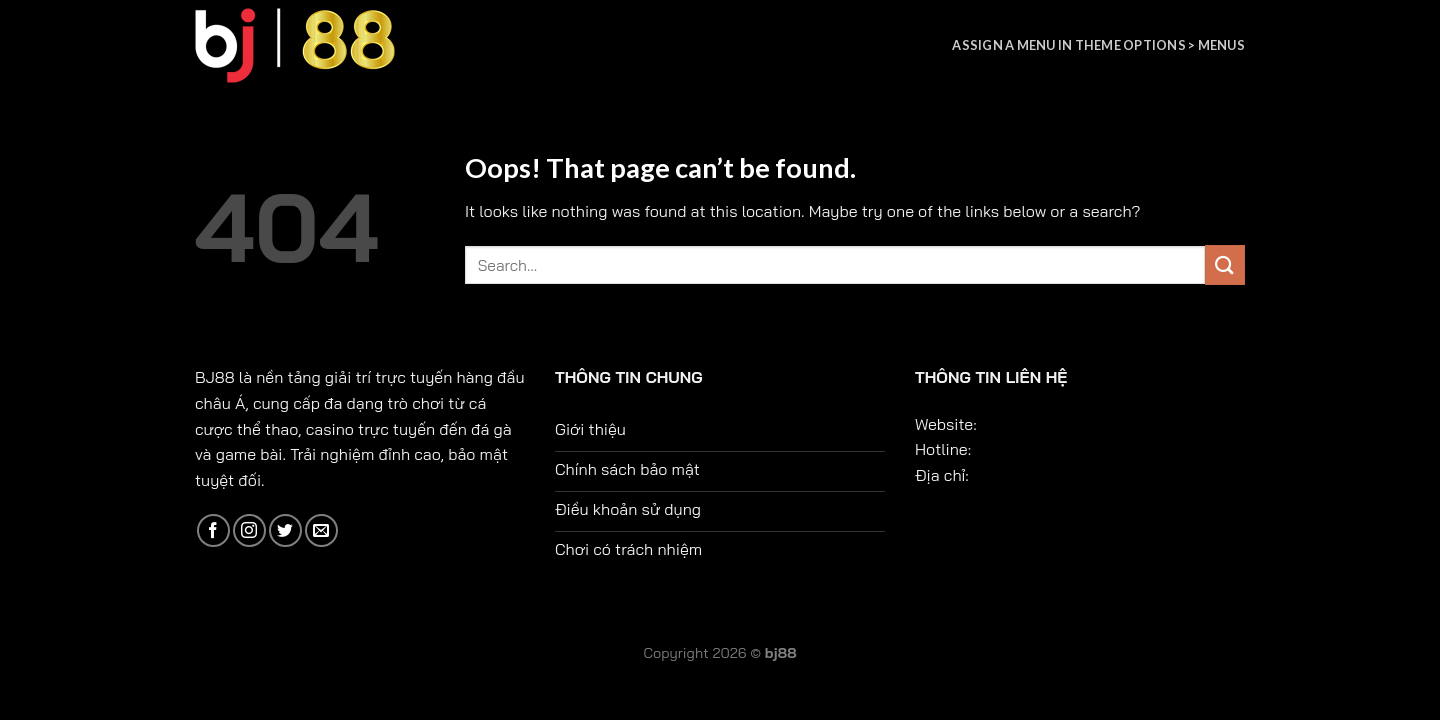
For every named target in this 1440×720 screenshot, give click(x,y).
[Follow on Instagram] (249, 530)
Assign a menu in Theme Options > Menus (1098, 45)
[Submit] (1225, 264)
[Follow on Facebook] (213, 530)
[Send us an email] (321, 530)
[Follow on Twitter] (285, 530)
